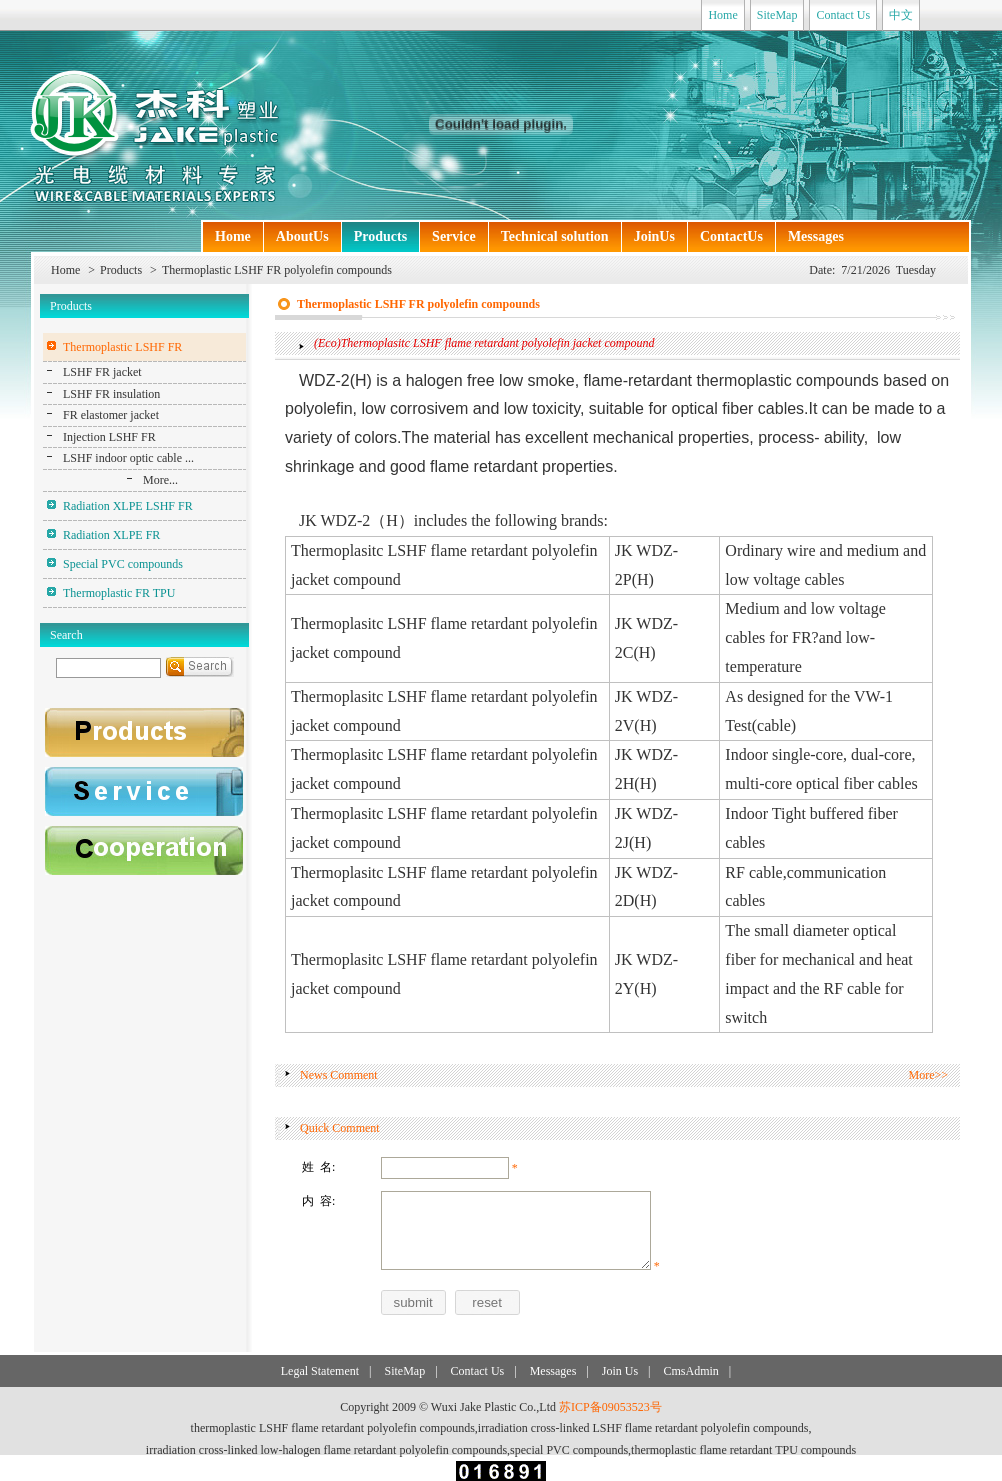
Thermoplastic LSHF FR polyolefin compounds (277, 270)
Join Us (620, 1371)
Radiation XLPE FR (111, 535)
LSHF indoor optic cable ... (128, 458)
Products (380, 236)
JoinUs (654, 236)
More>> (928, 1075)
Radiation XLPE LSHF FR (128, 506)
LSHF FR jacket (102, 372)
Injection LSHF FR (109, 437)
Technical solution (555, 236)
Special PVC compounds (123, 564)
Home (722, 15)
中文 (901, 15)
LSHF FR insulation (111, 394)
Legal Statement (320, 1371)
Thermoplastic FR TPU (119, 593)
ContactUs (731, 236)
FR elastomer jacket (111, 415)
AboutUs (302, 236)
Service (454, 236)
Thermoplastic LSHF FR (122, 347)
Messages (816, 236)
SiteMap (777, 15)
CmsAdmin (690, 1371)
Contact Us (843, 15)
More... (160, 480)
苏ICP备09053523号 (610, 1407)
